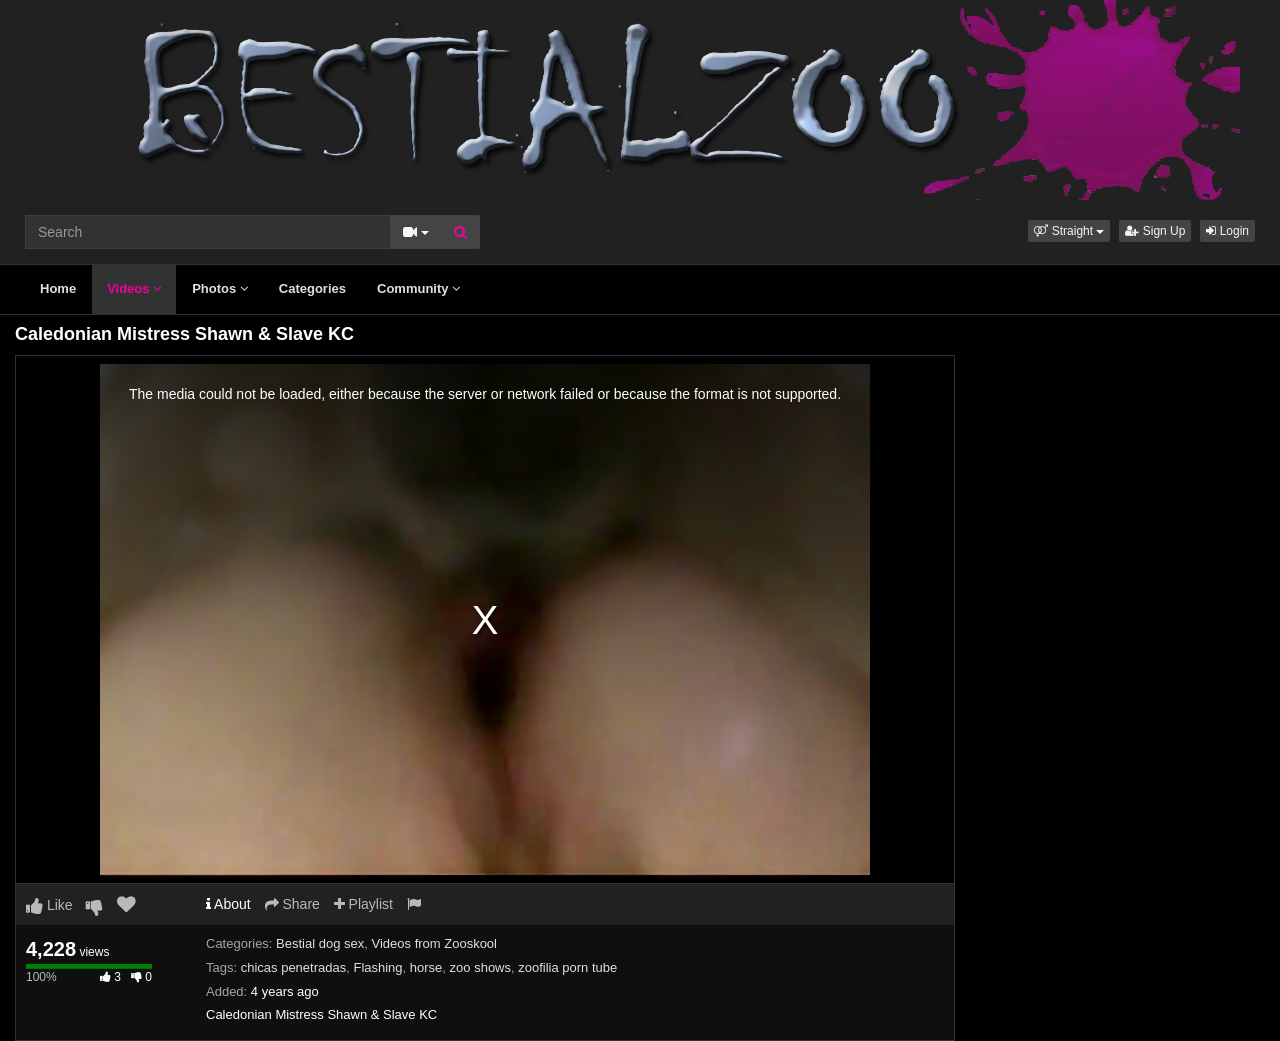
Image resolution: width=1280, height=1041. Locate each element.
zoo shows (480, 967)
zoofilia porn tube (567, 967)
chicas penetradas (294, 967)
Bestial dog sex (320, 943)
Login (1227, 231)
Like (49, 905)
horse (426, 967)
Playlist (363, 904)
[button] (1069, 231)
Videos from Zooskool (435, 943)
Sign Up (1155, 231)
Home (58, 288)
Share (292, 904)
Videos (134, 288)
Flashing (377, 967)
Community (418, 288)
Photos (220, 288)
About (228, 904)
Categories (312, 288)
